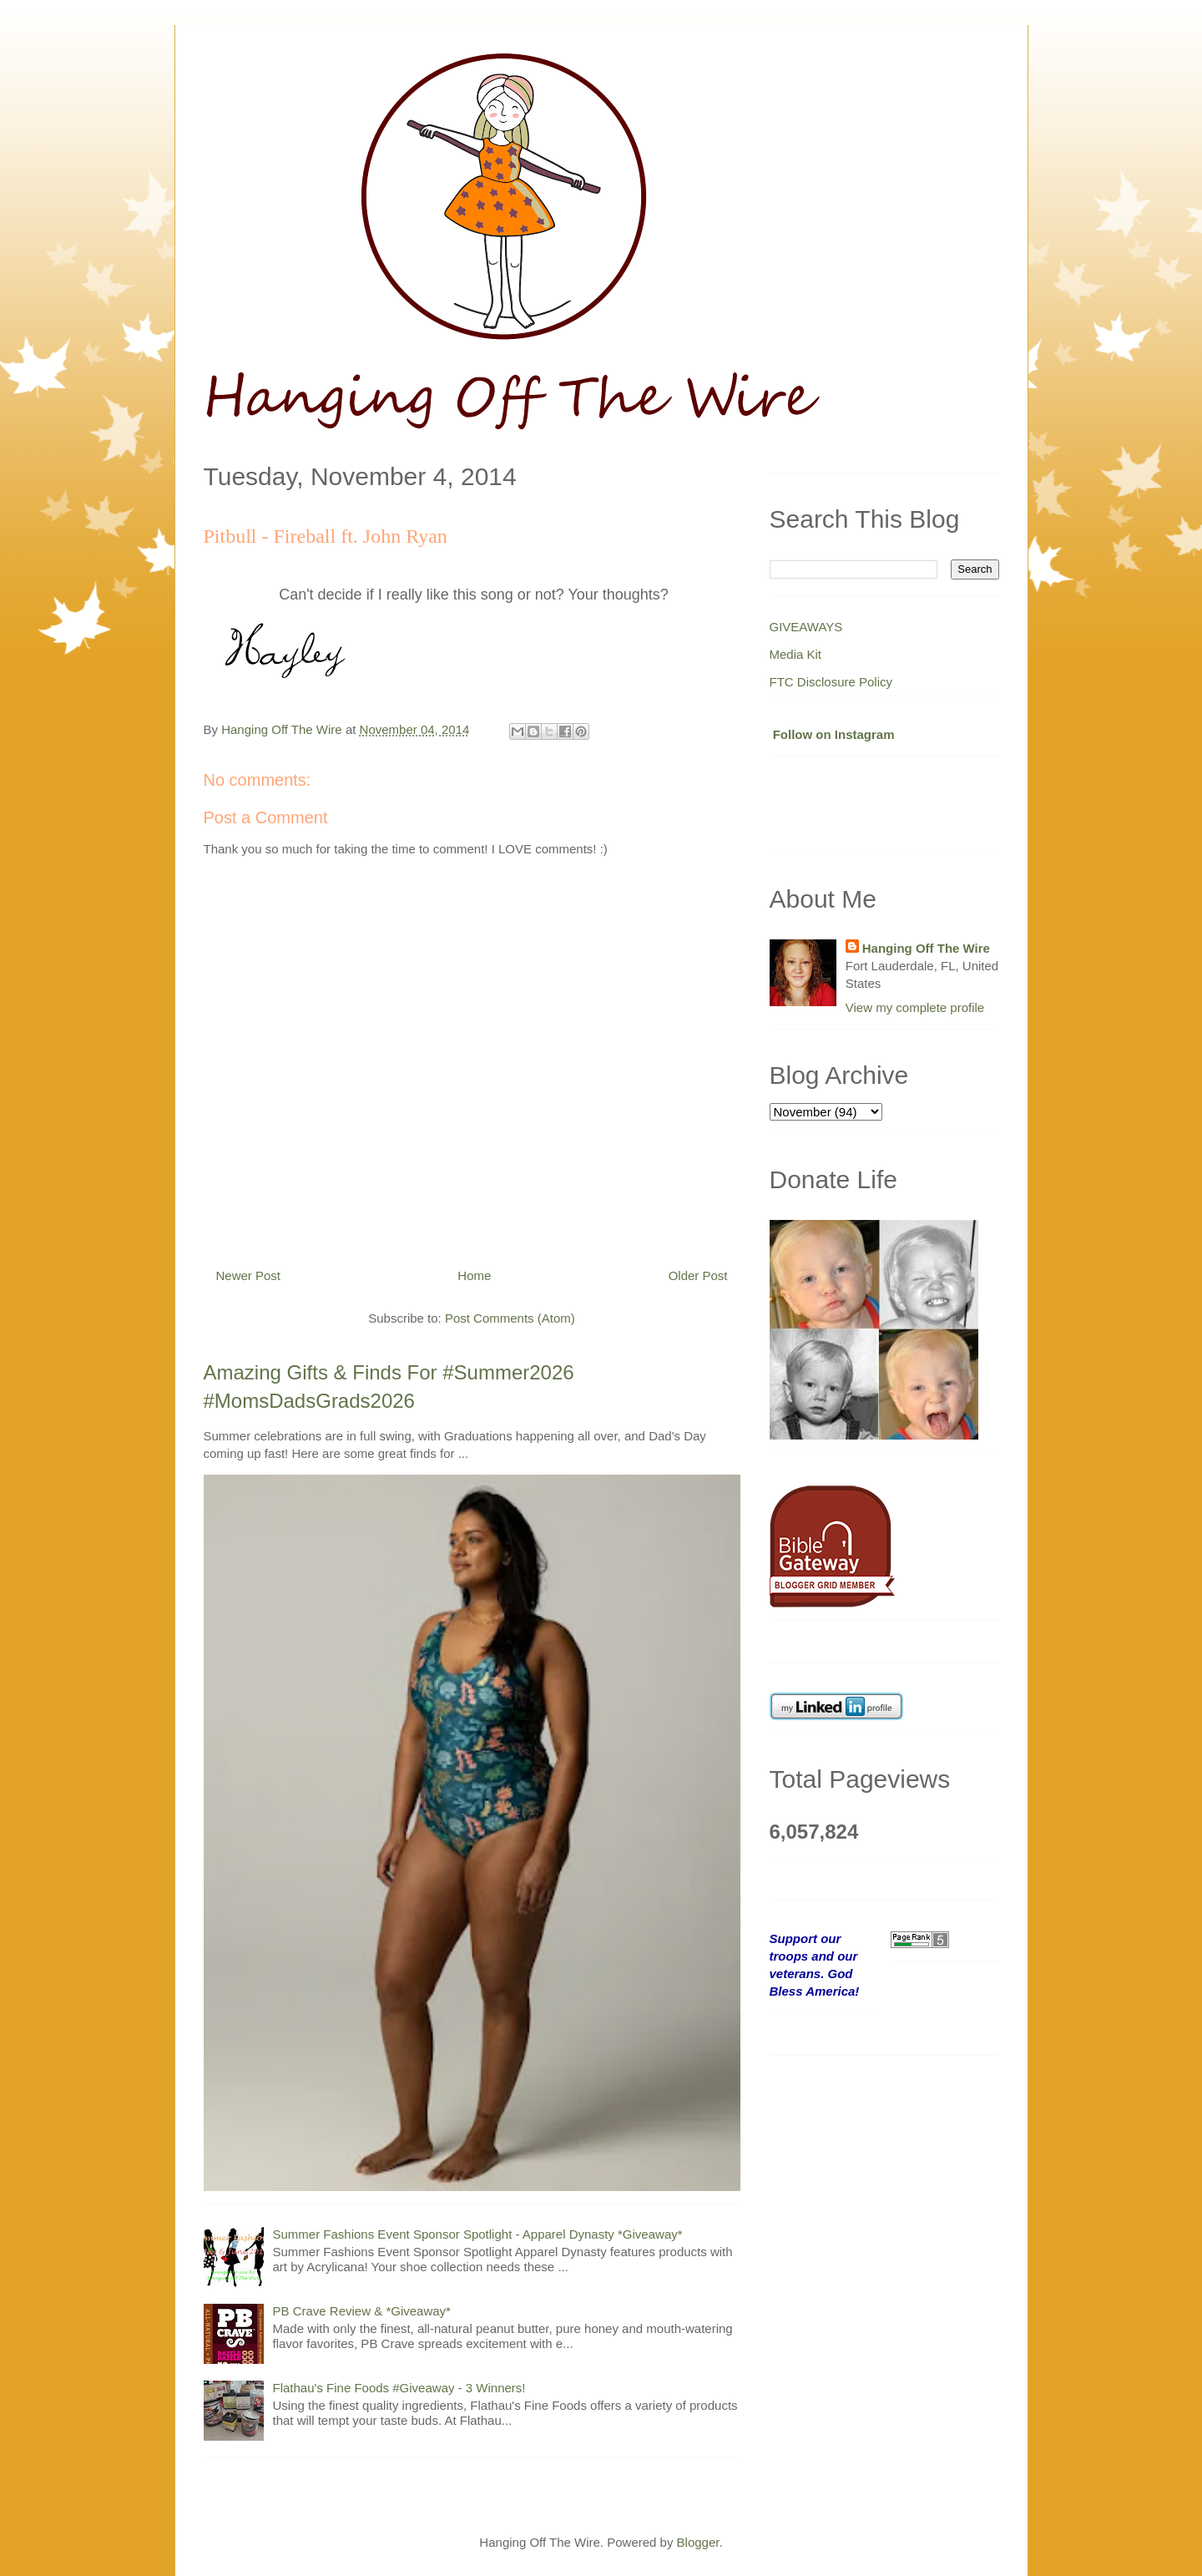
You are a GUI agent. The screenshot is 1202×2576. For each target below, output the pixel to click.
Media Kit (796, 654)
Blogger (698, 2542)
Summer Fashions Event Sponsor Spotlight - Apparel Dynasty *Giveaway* (478, 2234)
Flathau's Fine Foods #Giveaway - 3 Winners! (399, 2388)
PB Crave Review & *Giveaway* (362, 2311)
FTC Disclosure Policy (831, 682)
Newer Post (248, 1275)
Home (474, 1275)
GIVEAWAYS (806, 627)
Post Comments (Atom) (510, 1318)
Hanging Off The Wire (926, 948)
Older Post (698, 1275)
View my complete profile (915, 1007)
